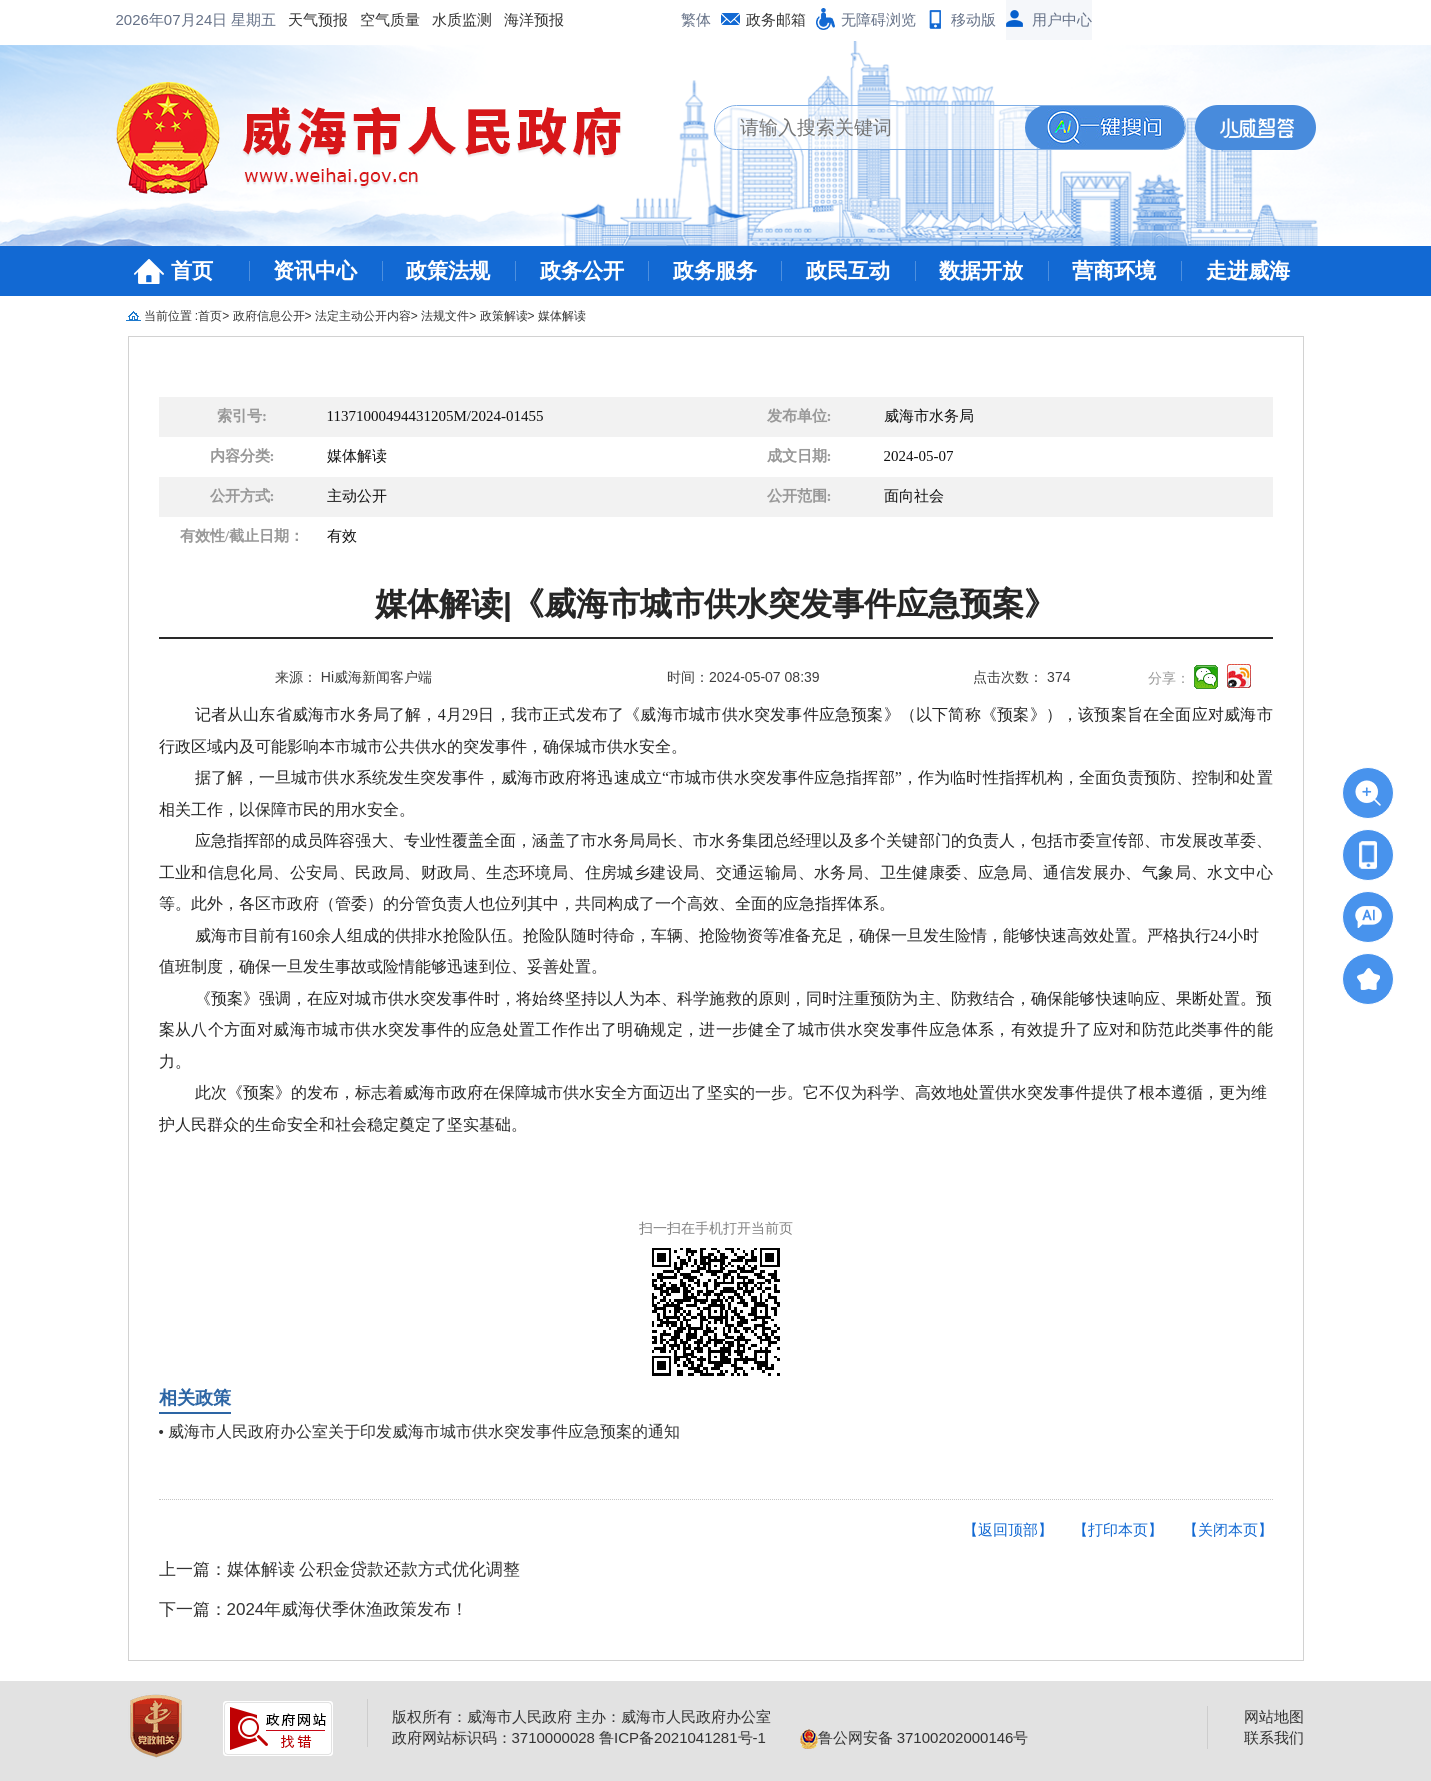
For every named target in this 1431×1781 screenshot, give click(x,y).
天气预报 (158, 19)
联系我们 (1274, 1737)
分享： (1169, 678)
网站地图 (1274, 1716)
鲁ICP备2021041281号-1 (682, 1737)
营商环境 (1114, 270)
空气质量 (230, 19)
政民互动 (848, 270)
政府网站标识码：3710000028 (493, 1737)
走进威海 (1248, 270)
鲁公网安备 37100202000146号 (914, 1737)
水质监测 (302, 19)
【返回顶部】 (1008, 1529)
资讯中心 (315, 270)
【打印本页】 (1118, 1529)
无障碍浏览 (878, 19)
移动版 (973, 19)
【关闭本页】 (1228, 1529)
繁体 (696, 19)
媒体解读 (562, 316)
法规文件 (445, 316)
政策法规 (448, 270)
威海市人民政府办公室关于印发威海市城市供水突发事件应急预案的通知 (424, 1431)
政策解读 (504, 316)
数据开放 (981, 270)
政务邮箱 (776, 19)
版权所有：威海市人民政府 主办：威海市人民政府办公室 (581, 1716)
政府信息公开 (269, 316)
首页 (192, 270)
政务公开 (582, 270)
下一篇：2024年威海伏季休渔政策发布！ (314, 1609)
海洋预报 (374, 19)
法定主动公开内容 (363, 316)
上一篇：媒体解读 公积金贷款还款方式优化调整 (340, 1569)
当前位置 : (171, 316)
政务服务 (715, 270)
